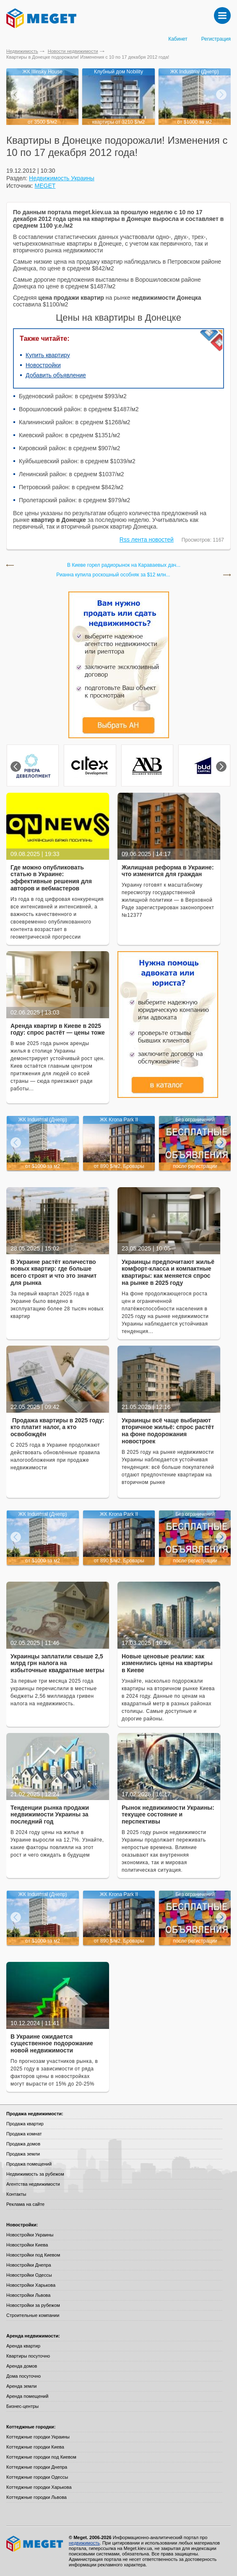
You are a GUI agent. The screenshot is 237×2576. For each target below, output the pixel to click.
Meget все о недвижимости (35, 2544)
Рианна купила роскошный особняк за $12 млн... (113, 575)
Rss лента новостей (147, 539)
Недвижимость (22, 51)
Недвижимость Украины (61, 178)
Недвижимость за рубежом (35, 2173)
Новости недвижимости (73, 51)
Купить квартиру (48, 355)
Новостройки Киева (27, 2244)
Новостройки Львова (28, 2295)
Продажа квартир (25, 2123)
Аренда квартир (23, 2345)
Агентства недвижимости (33, 2184)
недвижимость (84, 2542)
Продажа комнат (24, 2133)
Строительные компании (32, 2315)
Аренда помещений (27, 2396)
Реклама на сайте (25, 2204)
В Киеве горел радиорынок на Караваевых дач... (123, 565)
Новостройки (43, 365)
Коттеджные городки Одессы (37, 2477)
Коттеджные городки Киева (35, 2446)
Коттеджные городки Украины (38, 2436)
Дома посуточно (23, 2376)
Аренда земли (21, 2386)
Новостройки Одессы (29, 2275)
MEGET (45, 185)
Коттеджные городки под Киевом (41, 2456)
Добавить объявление (56, 375)
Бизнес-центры (22, 2406)
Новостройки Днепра (28, 2264)
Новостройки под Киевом (33, 2254)
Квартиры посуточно (28, 2355)
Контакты (16, 2194)
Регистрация (216, 39)
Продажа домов (23, 2143)
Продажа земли (23, 2153)
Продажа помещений (29, 2163)
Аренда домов (21, 2365)
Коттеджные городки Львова (36, 2497)
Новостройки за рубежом (33, 2305)
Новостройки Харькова (30, 2285)
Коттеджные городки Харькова (39, 2487)
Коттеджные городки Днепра (36, 2467)
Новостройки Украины (30, 2234)
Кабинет (178, 39)
